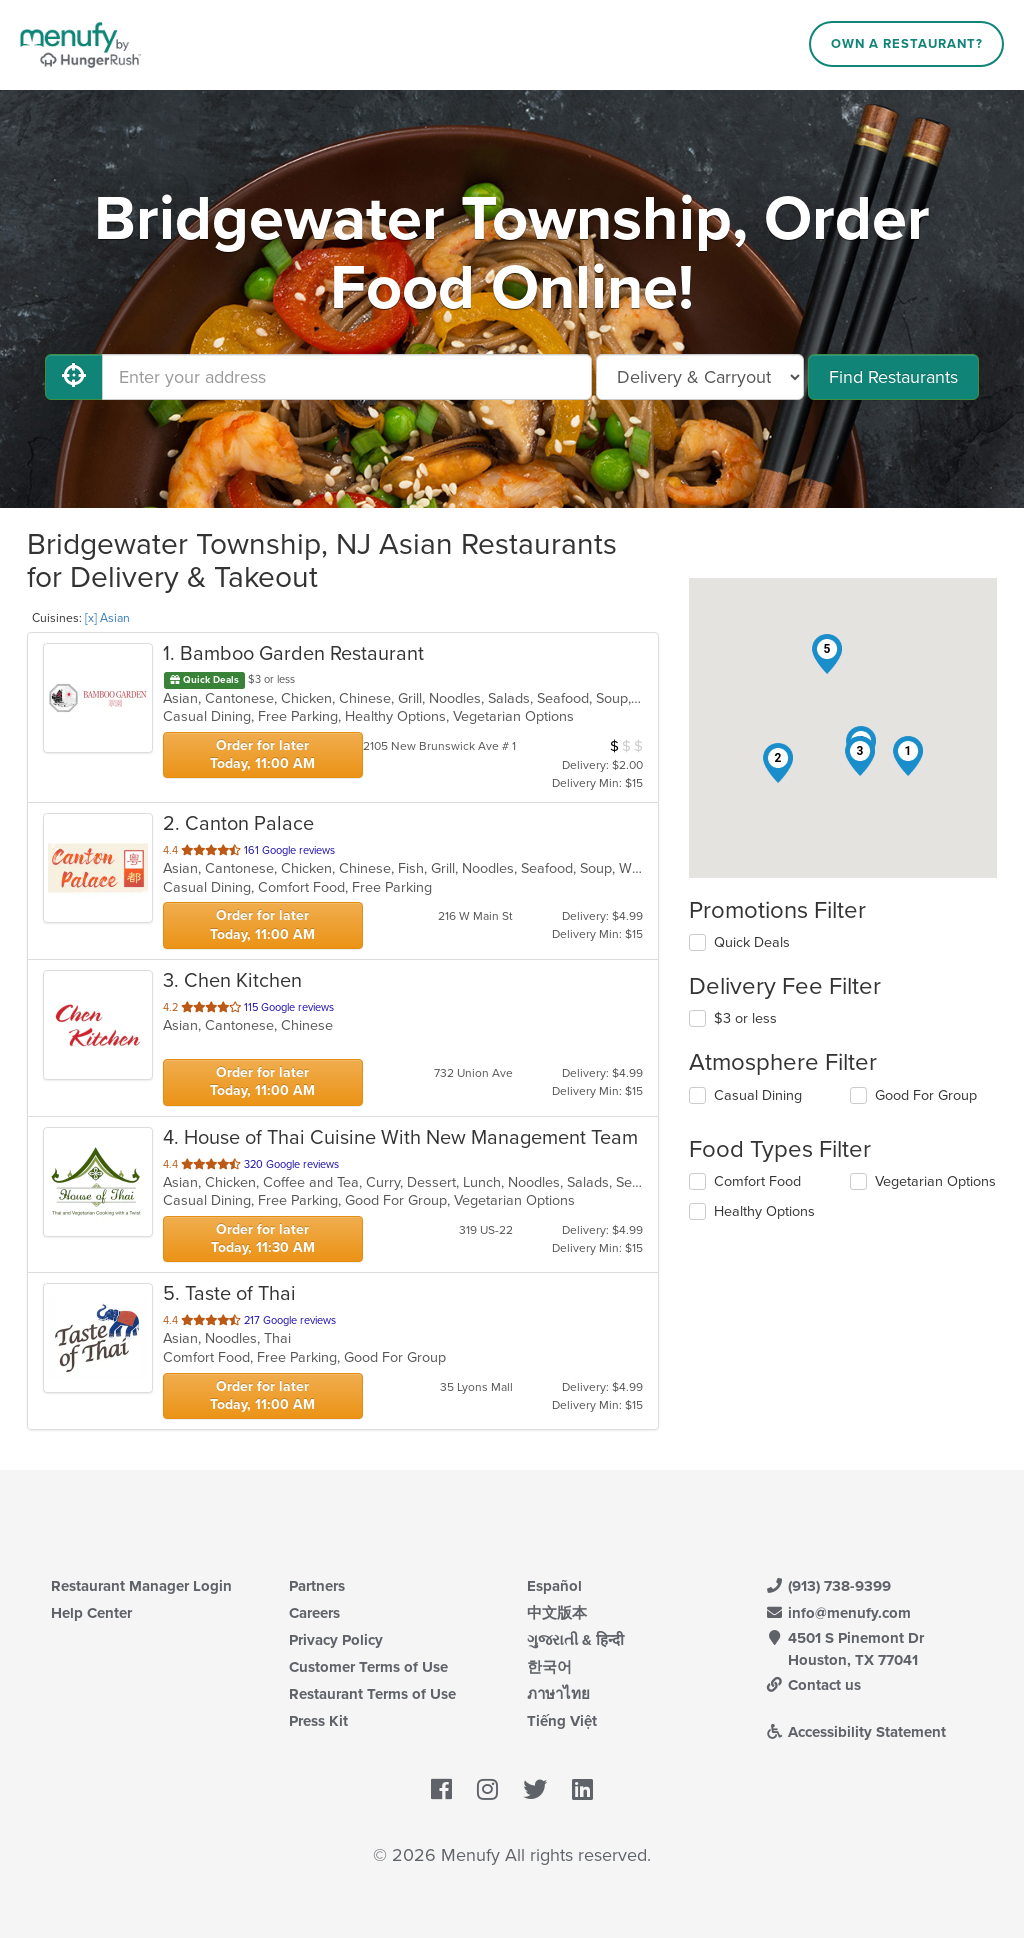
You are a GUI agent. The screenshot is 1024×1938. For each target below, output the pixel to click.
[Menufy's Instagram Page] (487, 1790)
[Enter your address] (347, 377)
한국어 (549, 1667)
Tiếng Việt (562, 1721)
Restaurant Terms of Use (372, 1694)
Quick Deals (752, 942)
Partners (317, 1586)
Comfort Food (757, 1181)
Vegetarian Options (935, 1181)
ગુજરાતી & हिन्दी (575, 1640)
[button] (908, 756)
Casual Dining (758, 1095)
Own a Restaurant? (907, 44)
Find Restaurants (893, 377)
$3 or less (745, 1018)
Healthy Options (764, 1211)
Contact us (813, 1685)
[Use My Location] (74, 377)
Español (554, 1586)
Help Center (91, 1613)
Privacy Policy (336, 1640)
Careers (314, 1613)
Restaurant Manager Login (141, 1586)
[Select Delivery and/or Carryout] (700, 377)
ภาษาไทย (558, 1694)
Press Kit (318, 1721)
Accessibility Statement (855, 1732)
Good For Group (926, 1095)
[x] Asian (107, 618)
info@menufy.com (838, 1613)
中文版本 (557, 1613)
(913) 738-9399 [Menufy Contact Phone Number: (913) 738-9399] (828, 1586)
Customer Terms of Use (368, 1667)
